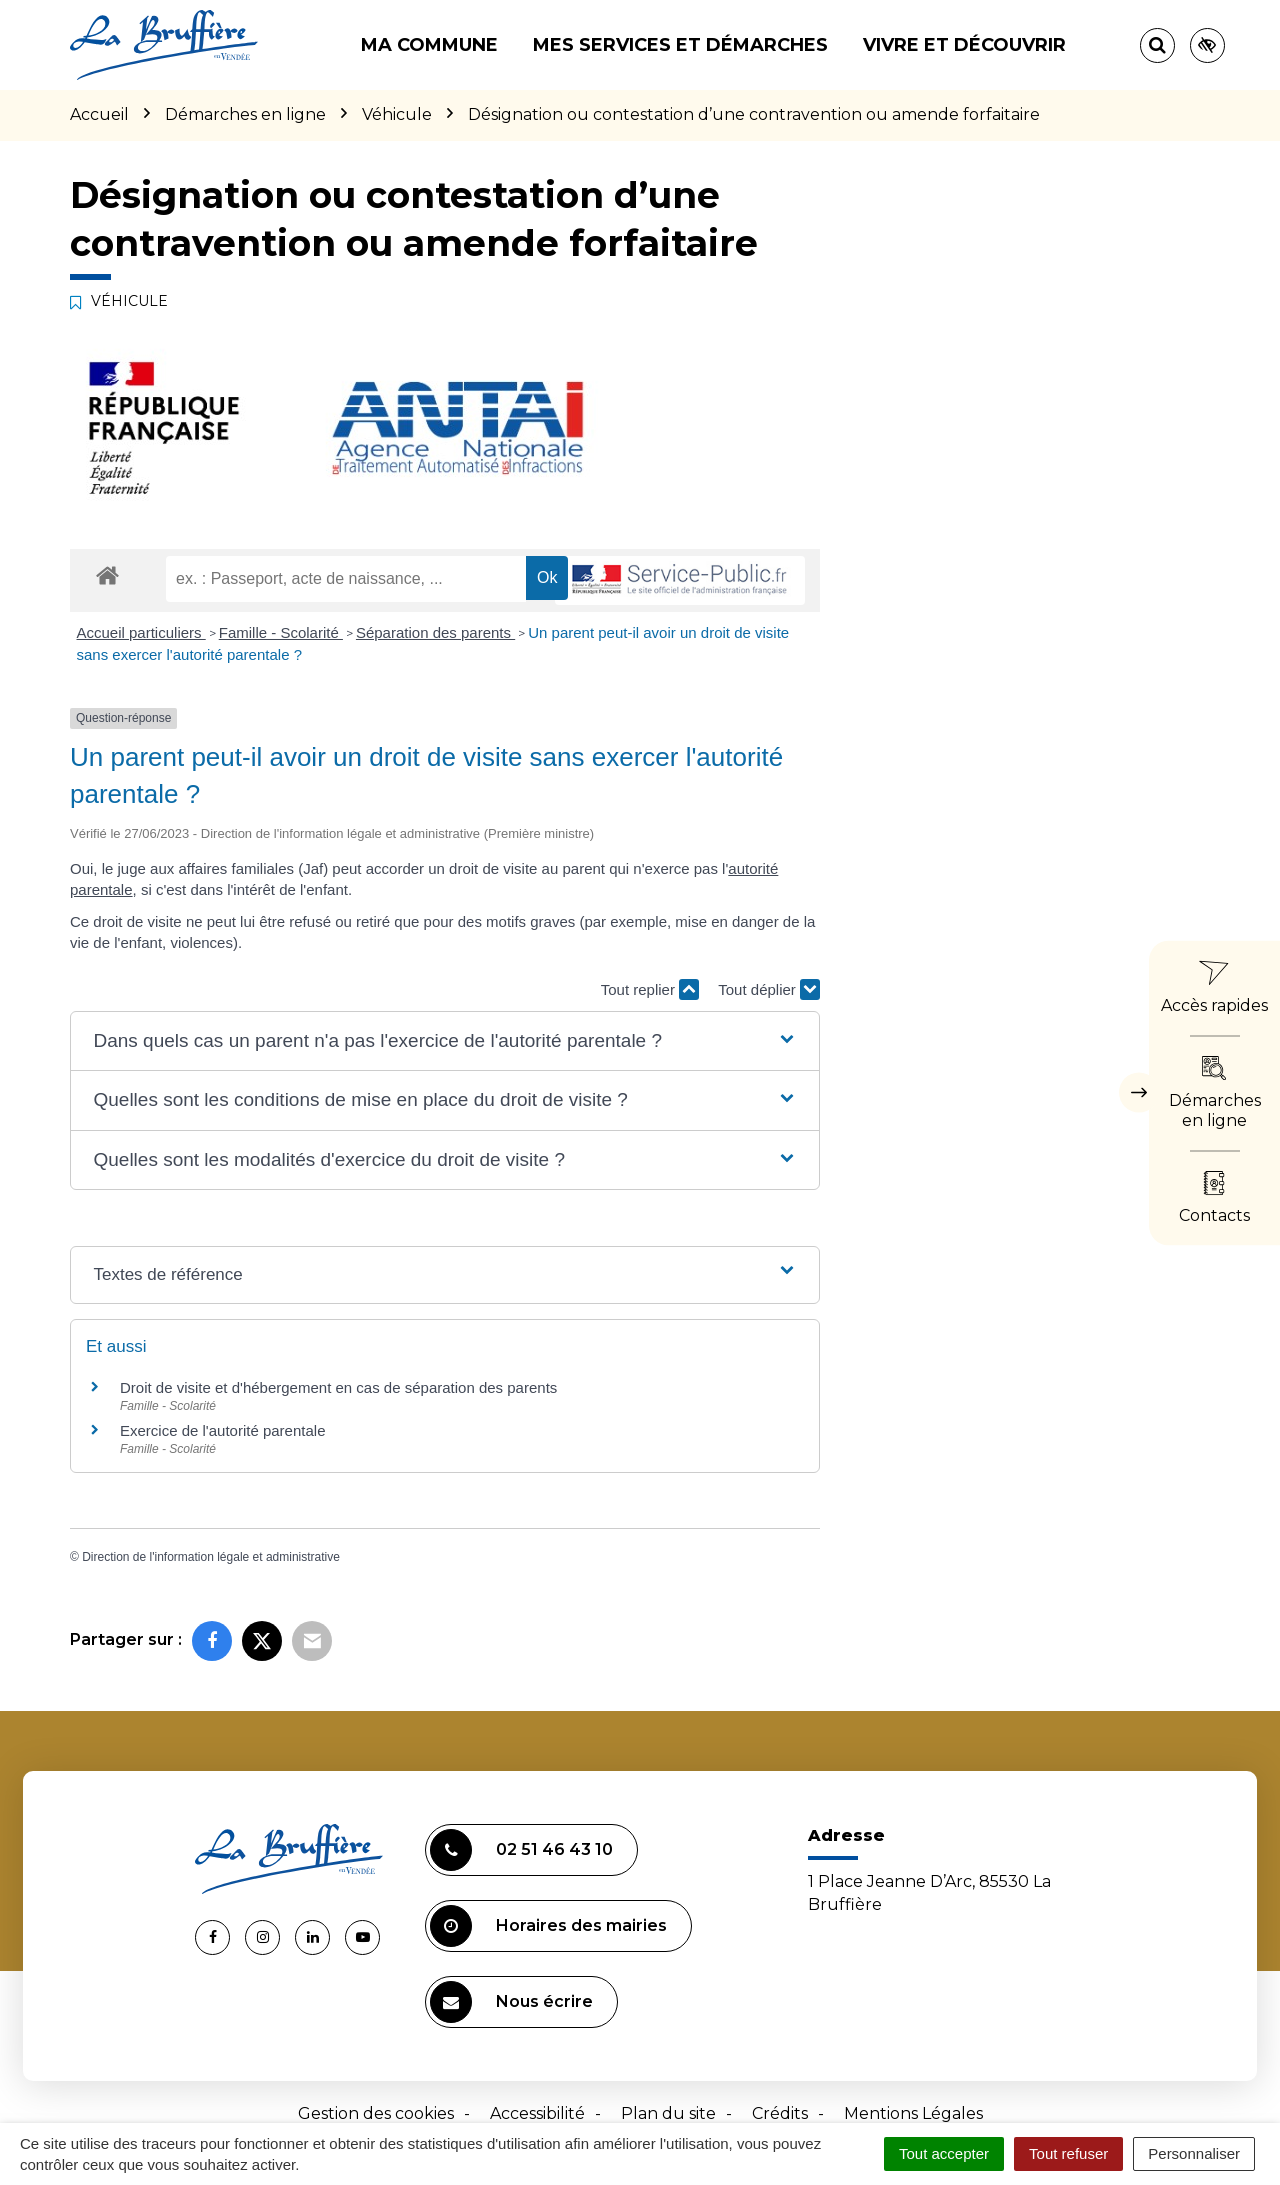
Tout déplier (769, 989)
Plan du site (668, 2113)
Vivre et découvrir (964, 45)
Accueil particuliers (141, 632)
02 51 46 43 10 (521, 1850)
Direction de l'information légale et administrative (211, 1557)
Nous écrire (511, 2002)
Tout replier (650, 989)
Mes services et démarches (680, 45)
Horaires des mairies (548, 1926)
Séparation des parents (435, 632)
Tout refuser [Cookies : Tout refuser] (1068, 2153)
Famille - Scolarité (281, 632)
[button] (444, 1041)
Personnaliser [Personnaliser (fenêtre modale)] (1194, 2153)
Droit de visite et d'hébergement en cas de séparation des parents (338, 1387)
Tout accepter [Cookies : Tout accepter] (944, 2153)
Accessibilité (537, 2113)
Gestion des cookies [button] (376, 2113)
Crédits (780, 2113)
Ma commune (429, 45)
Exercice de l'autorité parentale (222, 1430)
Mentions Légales (913, 2113)
